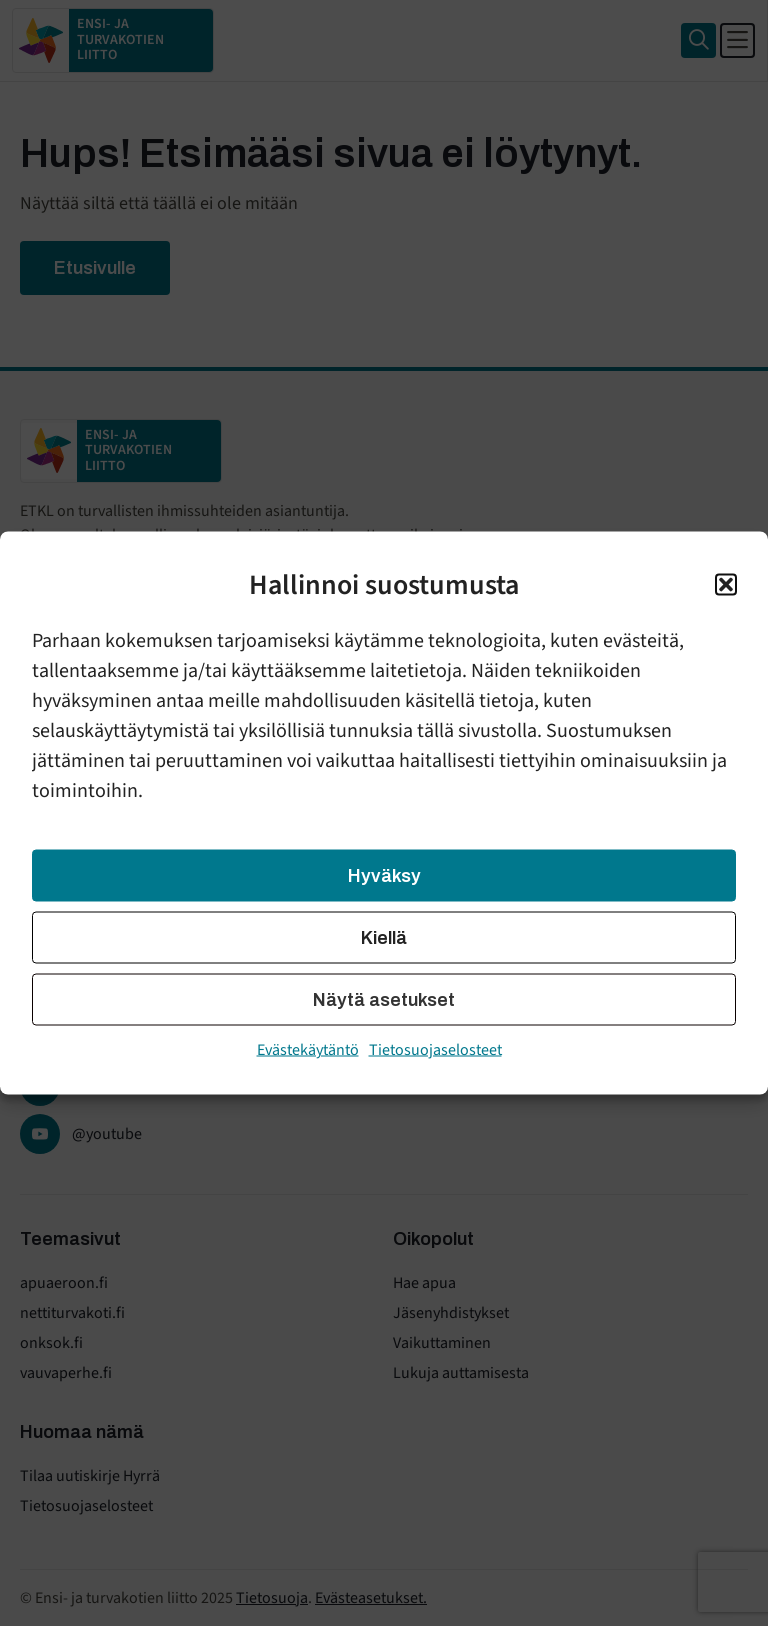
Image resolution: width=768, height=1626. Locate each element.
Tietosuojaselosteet (435, 1050)
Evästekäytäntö (308, 1050)
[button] (726, 585)
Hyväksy (384, 876)
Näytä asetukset (384, 1000)
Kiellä (384, 938)
